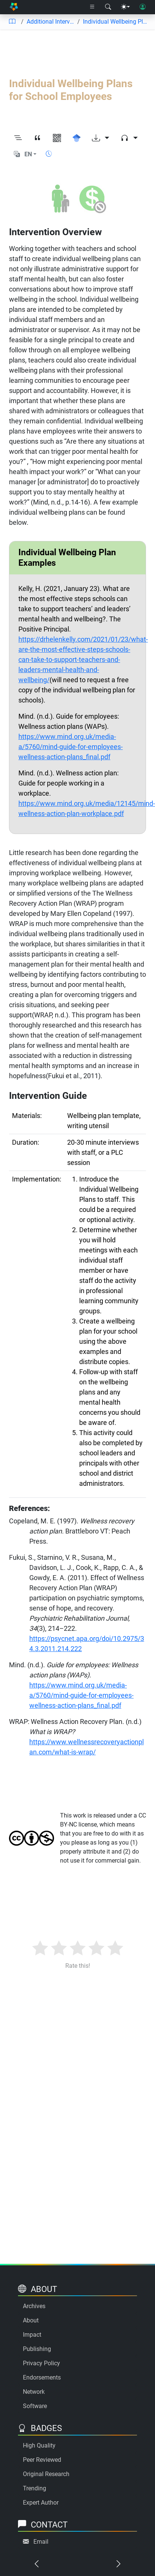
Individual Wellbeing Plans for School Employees (116, 21)
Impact (32, 2334)
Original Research (46, 2474)
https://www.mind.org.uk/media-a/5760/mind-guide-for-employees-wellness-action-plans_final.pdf (70, 747)
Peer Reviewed (42, 2459)
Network (34, 2391)
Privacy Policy (41, 2363)
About (31, 2320)
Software (35, 2406)
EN (28, 154)
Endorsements (42, 2377)
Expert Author (41, 2502)
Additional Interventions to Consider (50, 21)
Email (40, 2541)
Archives (34, 2306)
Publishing (37, 2348)
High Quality (39, 2445)
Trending (34, 2488)
